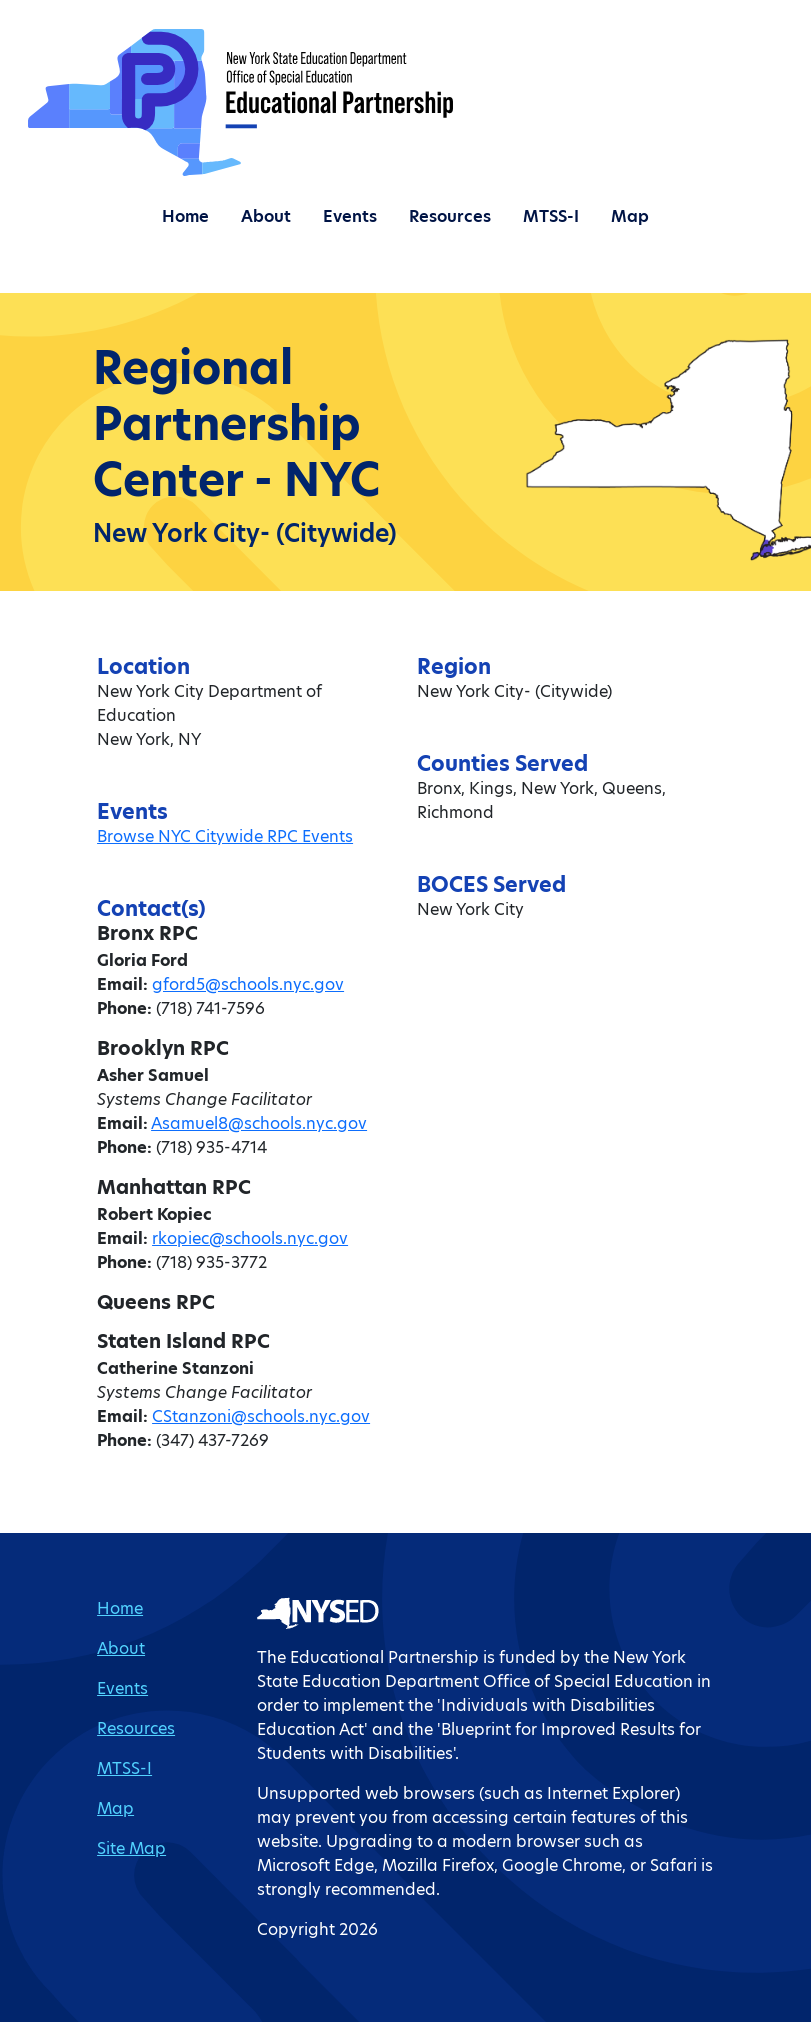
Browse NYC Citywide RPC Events (225, 836)
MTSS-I (551, 216)
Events (350, 216)
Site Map (131, 1848)
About (266, 216)
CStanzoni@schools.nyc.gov (261, 1416)
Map (630, 216)
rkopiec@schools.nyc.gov (250, 1238)
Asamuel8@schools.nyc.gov (259, 1123)
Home (185, 216)
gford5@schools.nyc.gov (248, 984)
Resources (450, 216)
